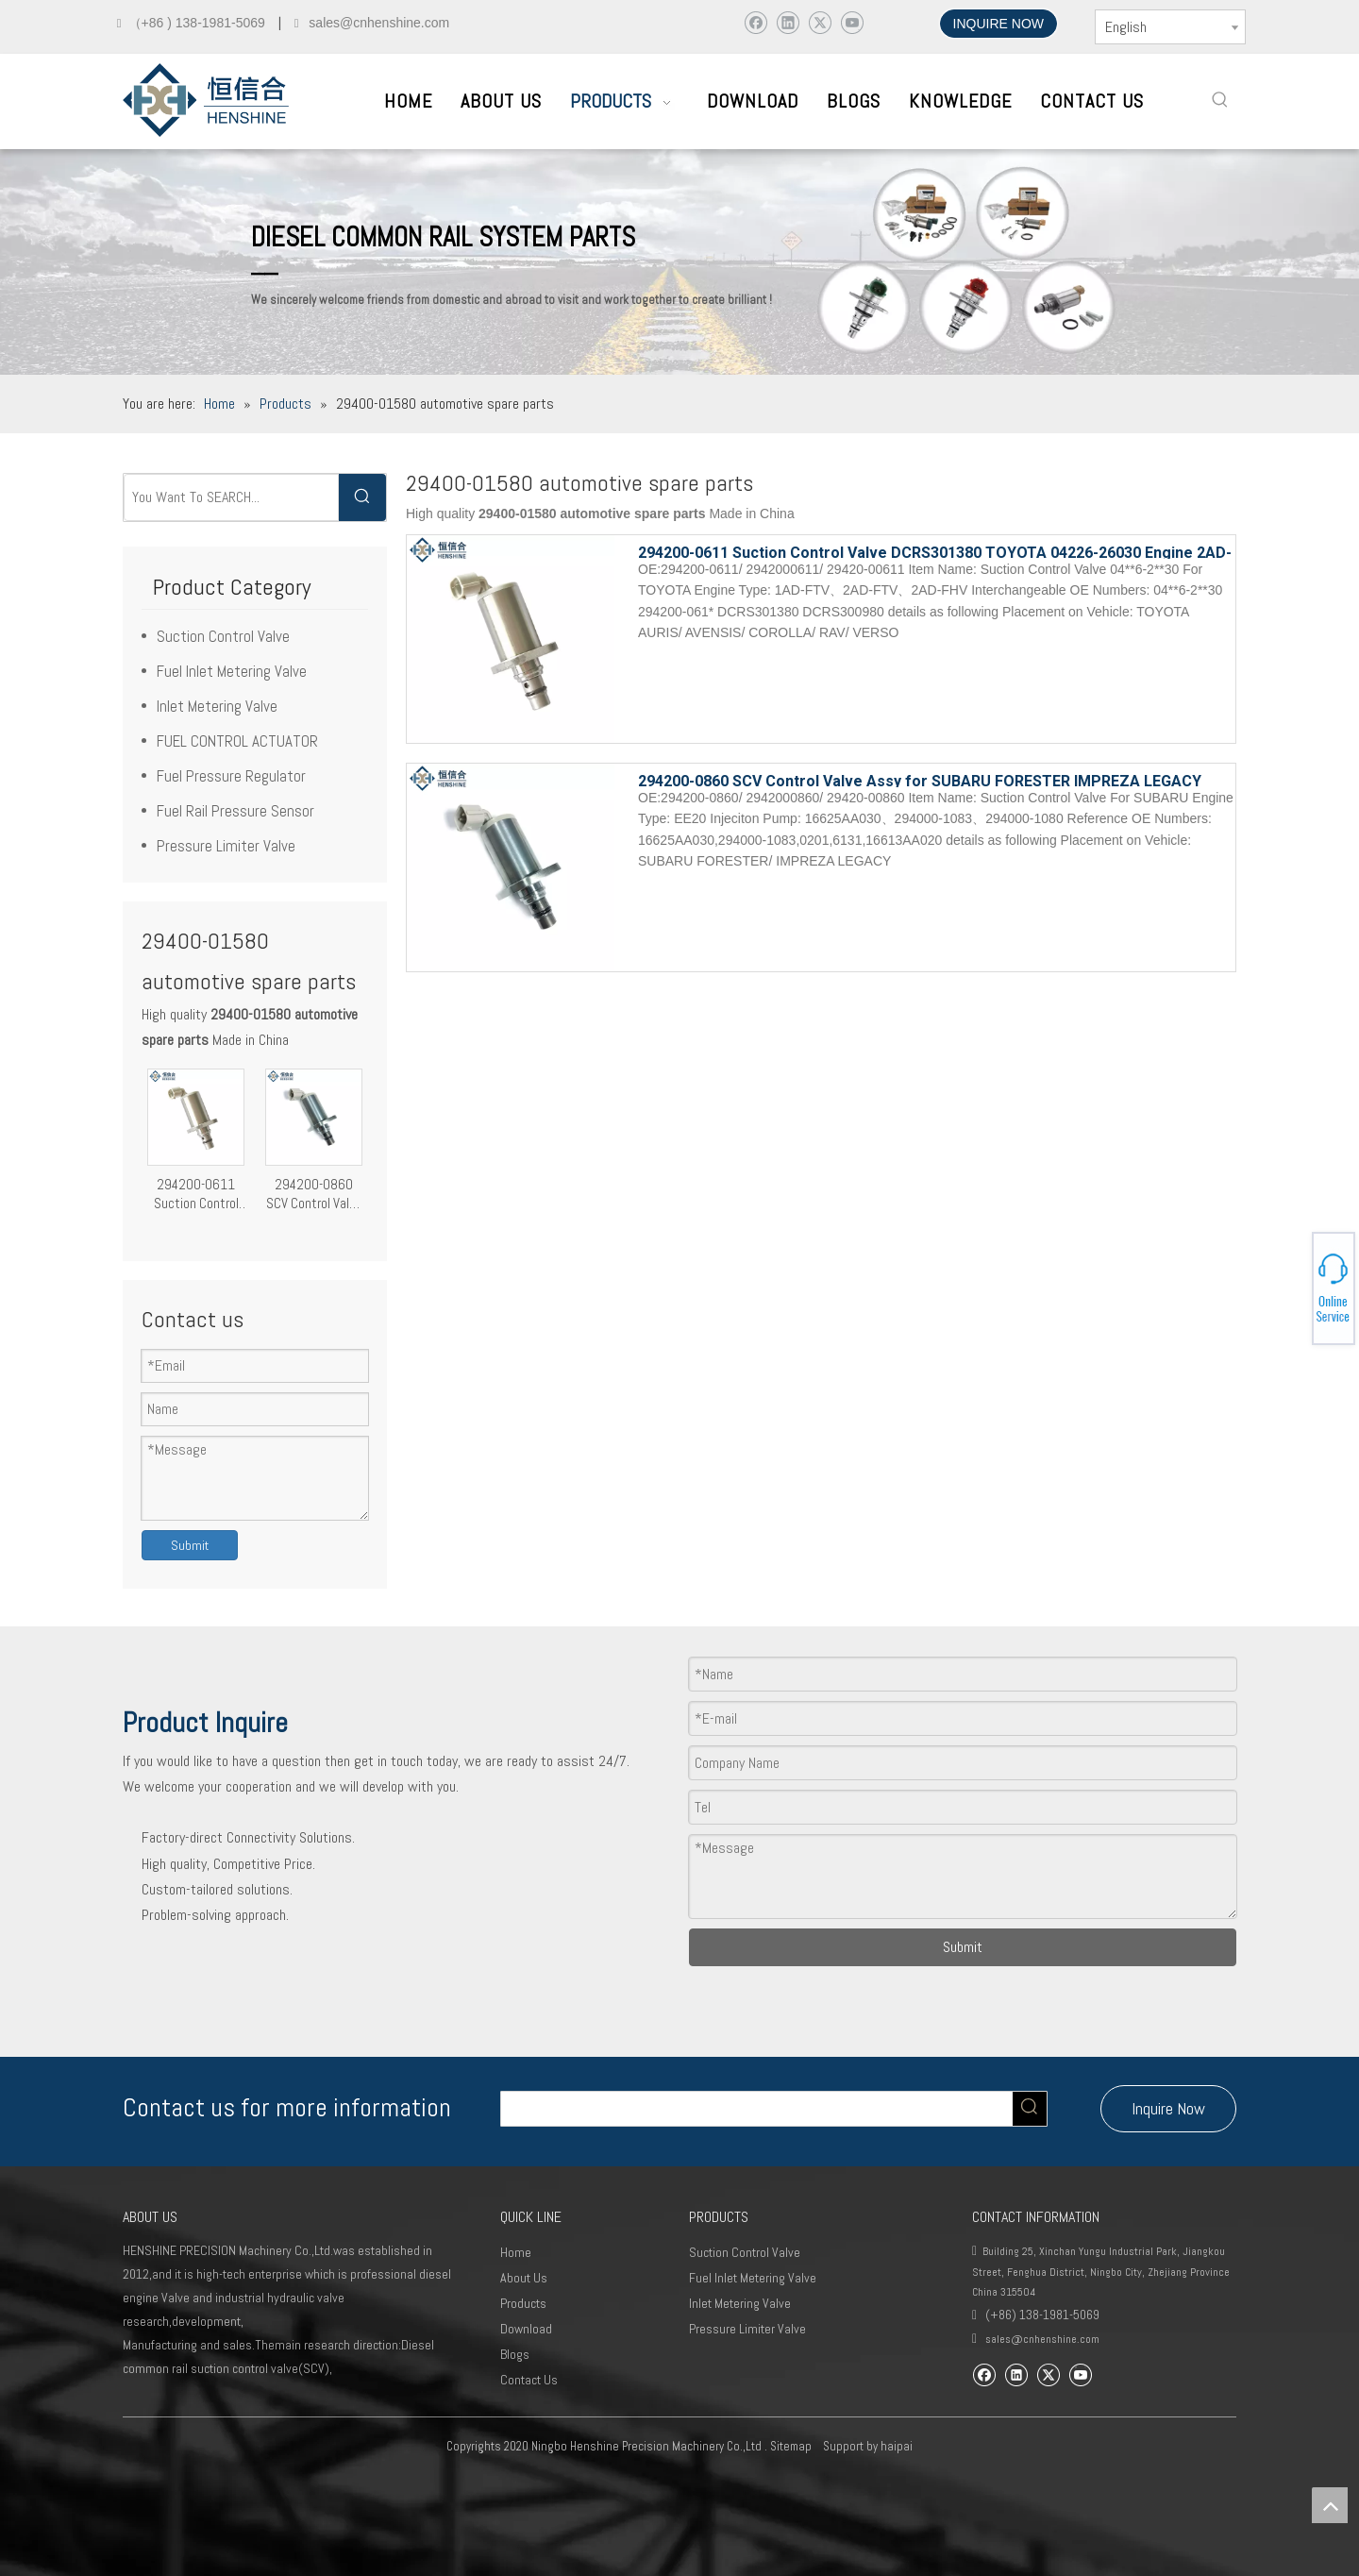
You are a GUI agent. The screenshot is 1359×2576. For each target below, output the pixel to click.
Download (526, 2328)
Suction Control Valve (223, 636)
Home (515, 2252)
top (1330, 2505)
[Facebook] (755, 22)
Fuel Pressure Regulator (231, 776)
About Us (523, 2277)
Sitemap (791, 2446)
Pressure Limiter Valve (226, 845)
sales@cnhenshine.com (1042, 2339)
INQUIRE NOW (998, 23)
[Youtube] (852, 22)
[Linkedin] (787, 22)
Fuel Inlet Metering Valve (232, 671)
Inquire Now (1168, 2108)
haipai (897, 2446)
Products (523, 2303)
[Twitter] (819, 22)
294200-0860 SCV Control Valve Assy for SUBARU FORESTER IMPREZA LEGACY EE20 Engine (313, 1194)
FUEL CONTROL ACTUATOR (237, 741)
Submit (190, 1545)
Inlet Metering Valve (217, 706)
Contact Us (529, 2379)
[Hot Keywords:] (1220, 100)
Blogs (514, 2354)
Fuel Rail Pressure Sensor (235, 810)
